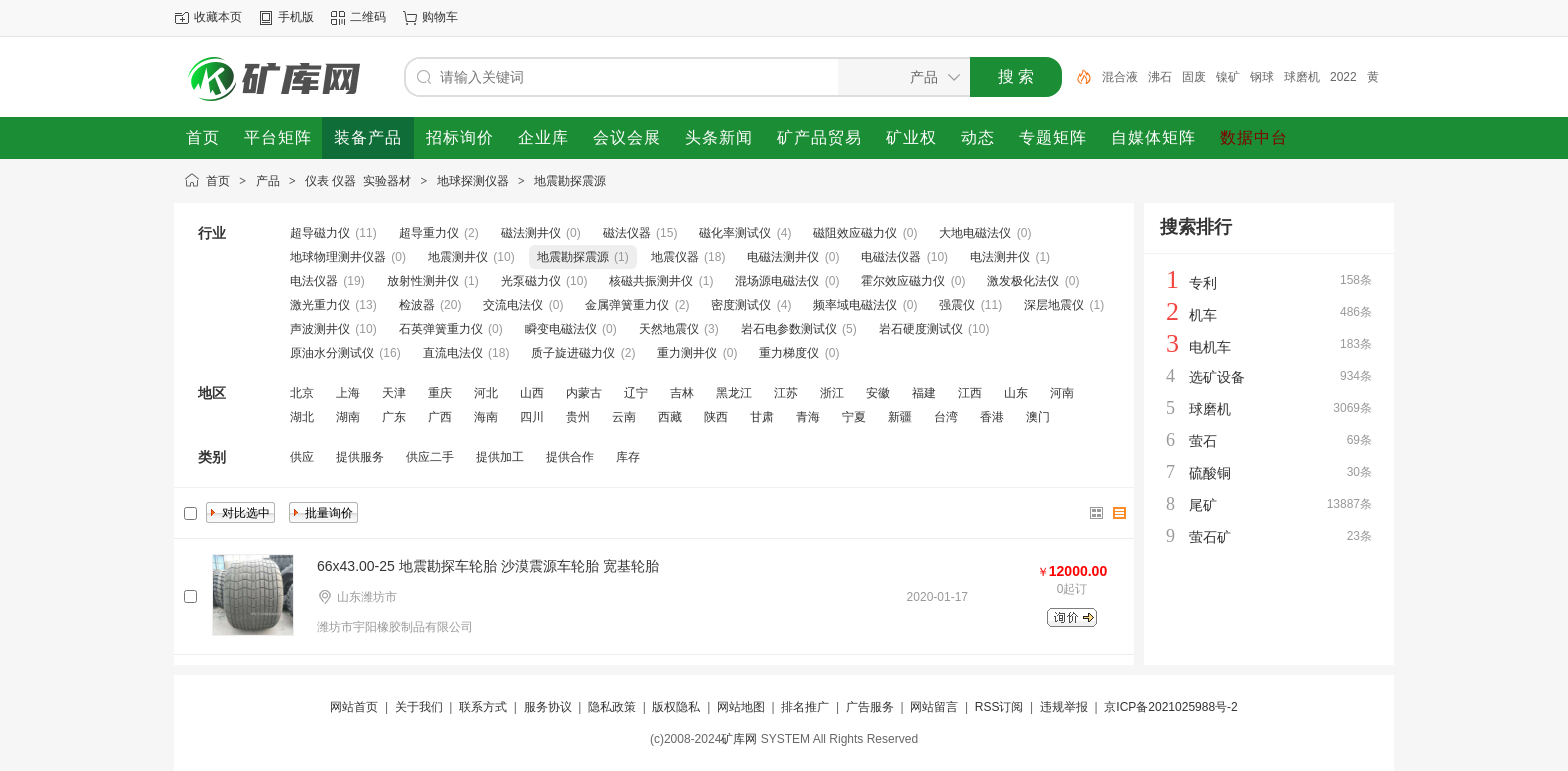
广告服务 (870, 707)
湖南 (348, 417)
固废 (1194, 77)
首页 (218, 181)
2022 (1343, 77)
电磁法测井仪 (783, 257)
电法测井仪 (1000, 257)
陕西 (716, 417)
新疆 (900, 417)
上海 (348, 393)
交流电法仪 (513, 305)
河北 (486, 393)
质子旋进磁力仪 (573, 353)
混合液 (1120, 77)
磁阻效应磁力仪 (855, 233)
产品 (268, 181)
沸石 (1160, 77)
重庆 (440, 393)
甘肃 (762, 417)
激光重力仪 (320, 305)
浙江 (832, 393)
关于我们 (419, 707)
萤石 (1203, 441)
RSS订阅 (999, 707)
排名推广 (805, 707)
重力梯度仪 (789, 353)
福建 (924, 393)
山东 (1016, 393)
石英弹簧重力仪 (441, 329)
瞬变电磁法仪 (561, 329)
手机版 (296, 17)
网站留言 (934, 707)
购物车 (440, 17)
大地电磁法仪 (975, 233)
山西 (532, 393)
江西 (970, 393)
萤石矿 (1210, 537)
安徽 (878, 393)
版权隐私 (676, 707)
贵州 (578, 417)
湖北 (302, 417)
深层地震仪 (1054, 305)
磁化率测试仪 (735, 233)
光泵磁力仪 (531, 281)
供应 (302, 457)
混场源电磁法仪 (777, 281)
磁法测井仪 (531, 233)
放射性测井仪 (423, 281)
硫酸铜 (1210, 473)
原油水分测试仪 (332, 353)
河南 (1062, 393)
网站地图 (741, 707)
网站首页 (354, 707)
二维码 (368, 17)
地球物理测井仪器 (338, 257)
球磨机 (1302, 77)
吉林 (682, 393)
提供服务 (360, 457)
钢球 (1262, 77)
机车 (1203, 315)
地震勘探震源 (570, 181)
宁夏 (854, 417)
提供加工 (500, 457)
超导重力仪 (429, 233)
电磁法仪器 (891, 257)
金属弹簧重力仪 (627, 305)
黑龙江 (734, 393)
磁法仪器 (627, 233)
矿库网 (739, 739)
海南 (486, 417)
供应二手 (430, 457)
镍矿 (1228, 77)
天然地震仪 (669, 329)
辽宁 (636, 393)
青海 (808, 417)
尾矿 (1203, 505)
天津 (394, 393)
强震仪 (957, 305)
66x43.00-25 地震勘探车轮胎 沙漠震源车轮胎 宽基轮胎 (488, 566)
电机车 (1210, 347)
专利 (1203, 283)
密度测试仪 (741, 305)
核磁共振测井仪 (651, 281)
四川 (532, 417)
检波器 (417, 305)
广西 (440, 417)
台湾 (946, 417)
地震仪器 (675, 257)
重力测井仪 (687, 353)
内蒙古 (584, 393)
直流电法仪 (453, 353)
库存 (628, 457)
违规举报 (1064, 707)
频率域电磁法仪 (855, 305)
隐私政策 (612, 707)
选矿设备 (1217, 377)
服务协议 (548, 707)
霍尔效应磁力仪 (903, 281)
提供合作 (570, 457)
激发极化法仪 (1023, 281)
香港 (992, 417)
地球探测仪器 (473, 181)
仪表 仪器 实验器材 (358, 181)
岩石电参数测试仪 (789, 329)
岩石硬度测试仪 (921, 329)
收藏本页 (218, 17)
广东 (394, 417)
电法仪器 (314, 281)
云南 (624, 417)
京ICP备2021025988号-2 (1170, 707)
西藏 (670, 417)
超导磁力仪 (320, 233)
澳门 (1038, 417)
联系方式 (483, 707)
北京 (302, 393)
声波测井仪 (320, 329)
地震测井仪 (458, 257)
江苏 (786, 393)
